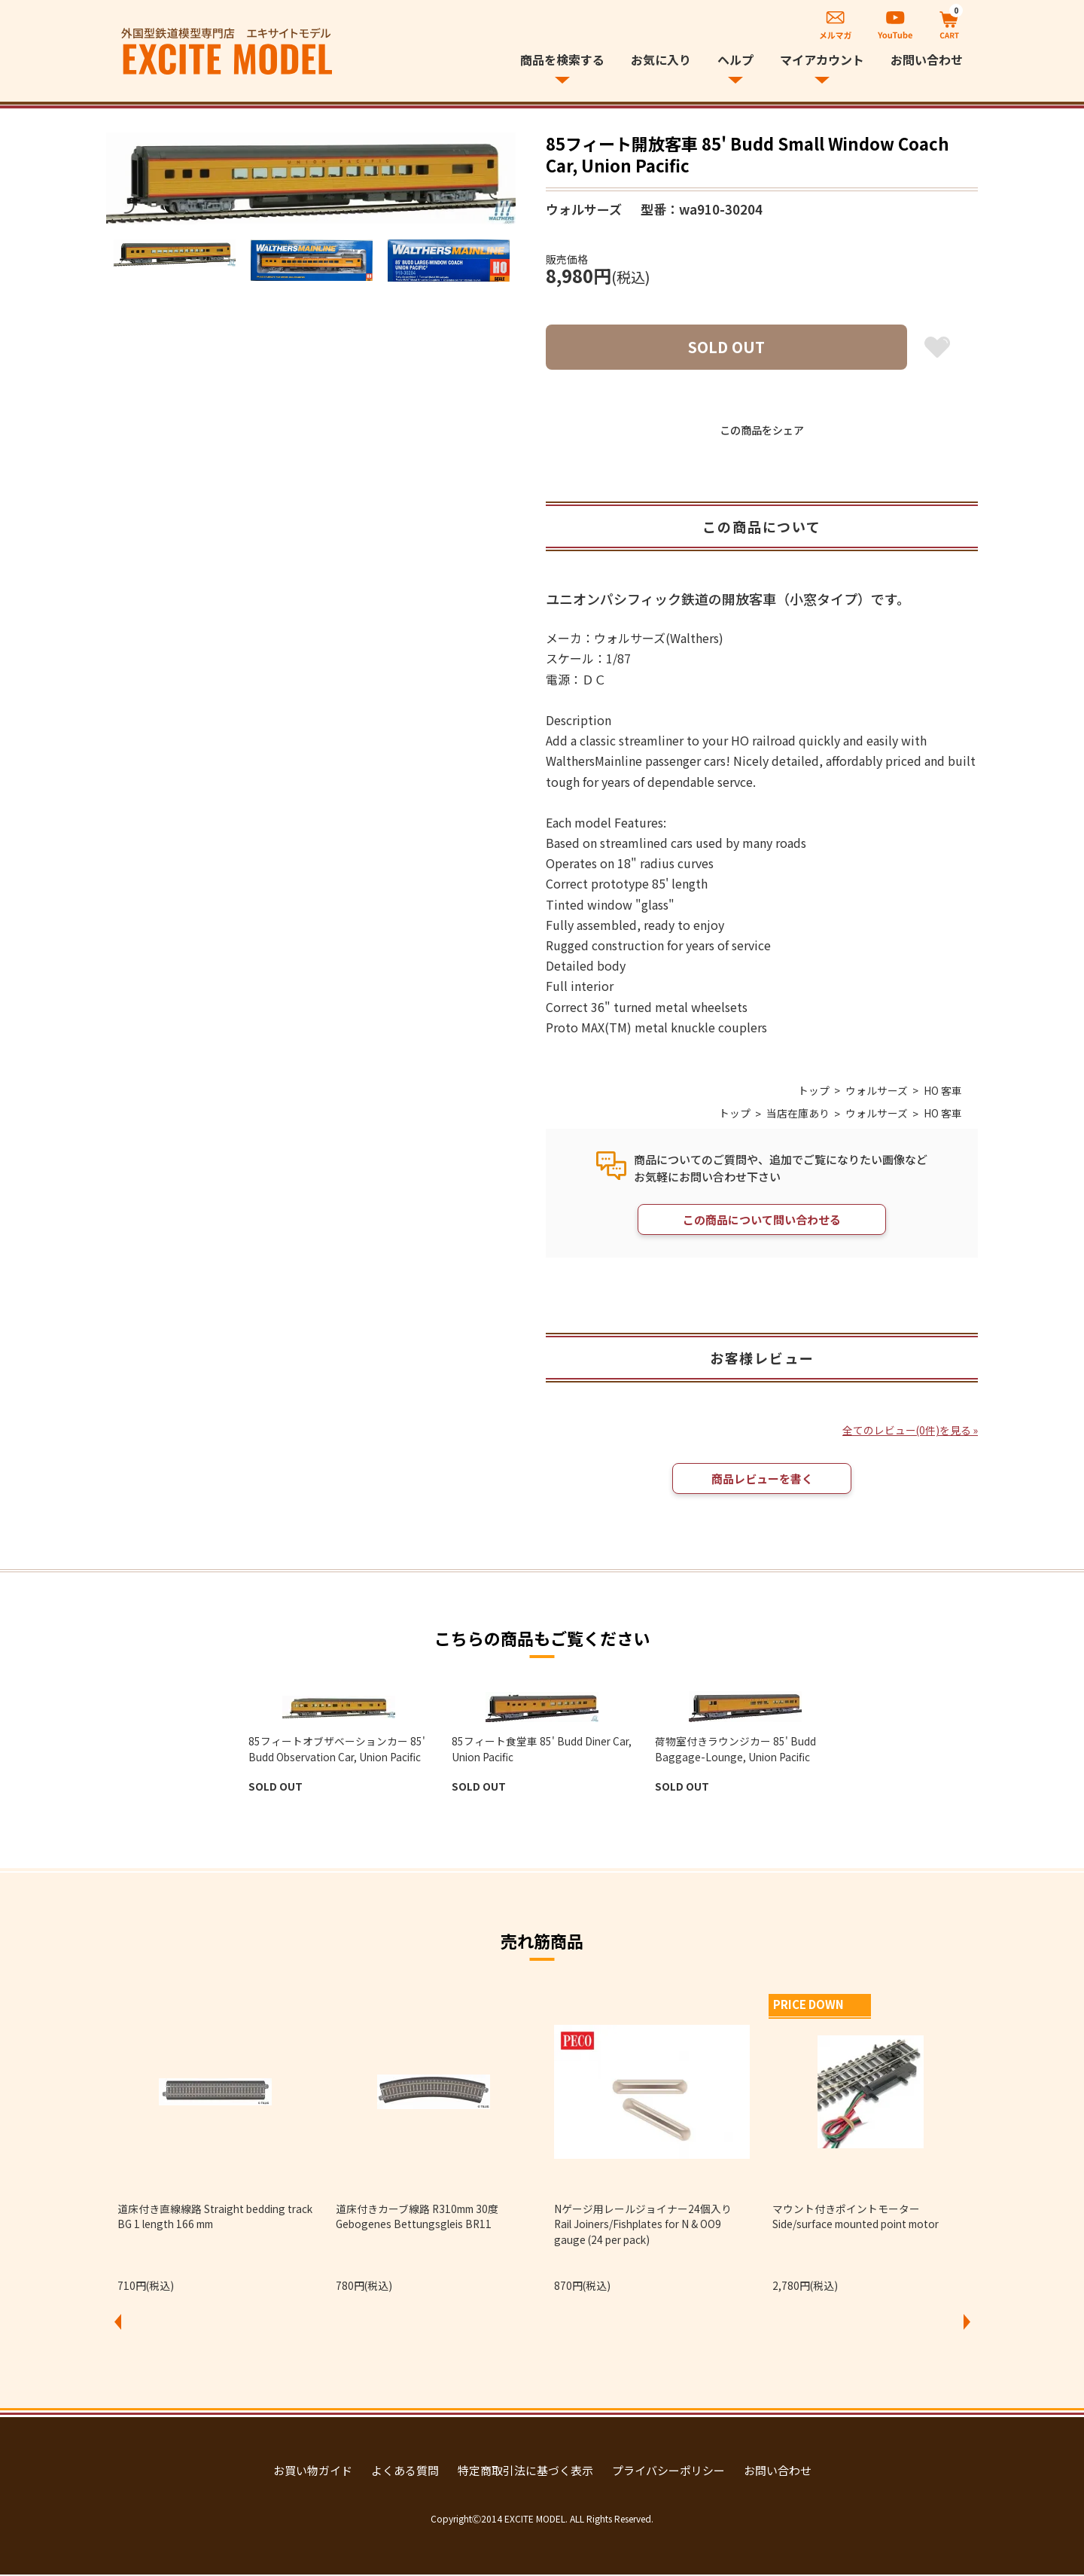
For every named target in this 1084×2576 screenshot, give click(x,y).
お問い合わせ (927, 59)
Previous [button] (117, 2323)
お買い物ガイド (312, 2472)
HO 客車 (943, 1090)
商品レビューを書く (762, 1480)
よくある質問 (405, 2472)
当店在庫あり (798, 1113)
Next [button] (966, 2323)
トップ (814, 1090)
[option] (311, 178)
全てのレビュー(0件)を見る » (909, 1431)
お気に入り (661, 59)
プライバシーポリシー (668, 2472)
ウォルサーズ (876, 1090)
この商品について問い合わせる (762, 1220)
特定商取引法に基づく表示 (525, 2472)
